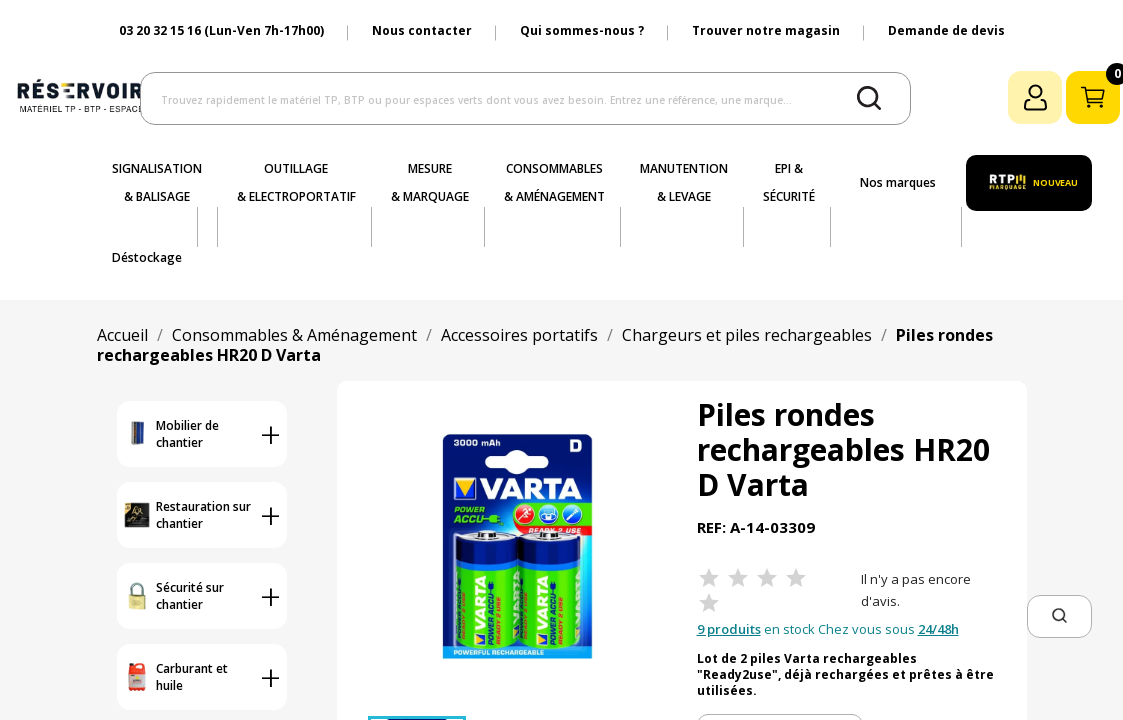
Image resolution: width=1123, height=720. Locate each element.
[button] (1059, 616)
